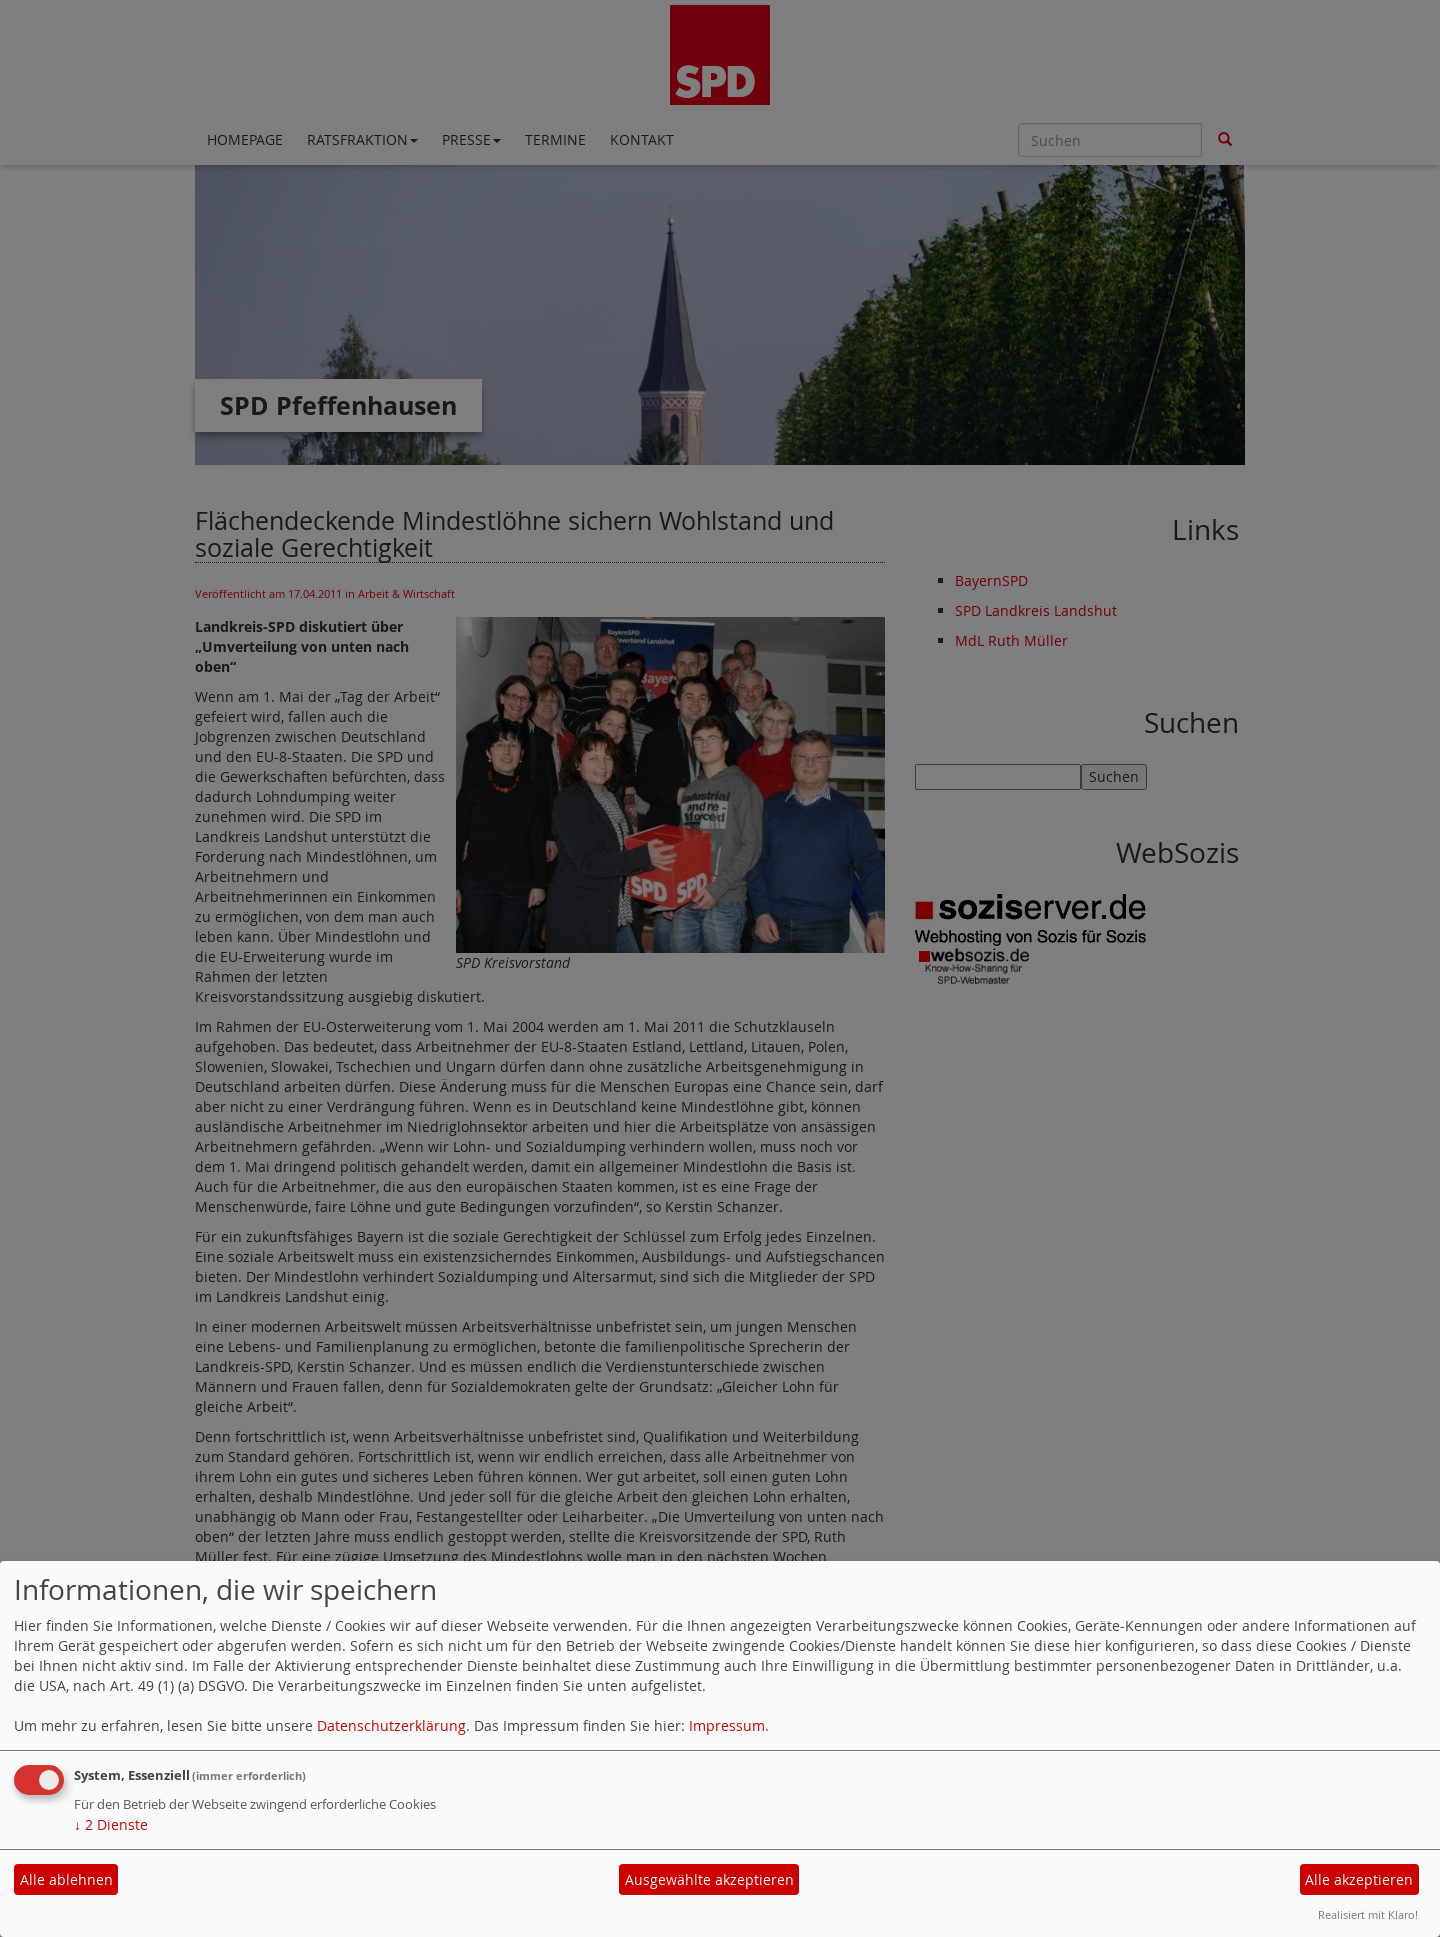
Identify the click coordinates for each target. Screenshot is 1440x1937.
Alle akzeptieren (1359, 1879)
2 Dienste (111, 1824)
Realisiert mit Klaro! (1368, 1914)
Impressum (727, 1725)
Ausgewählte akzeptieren (709, 1879)
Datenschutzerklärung (391, 1725)
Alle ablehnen (66, 1879)
